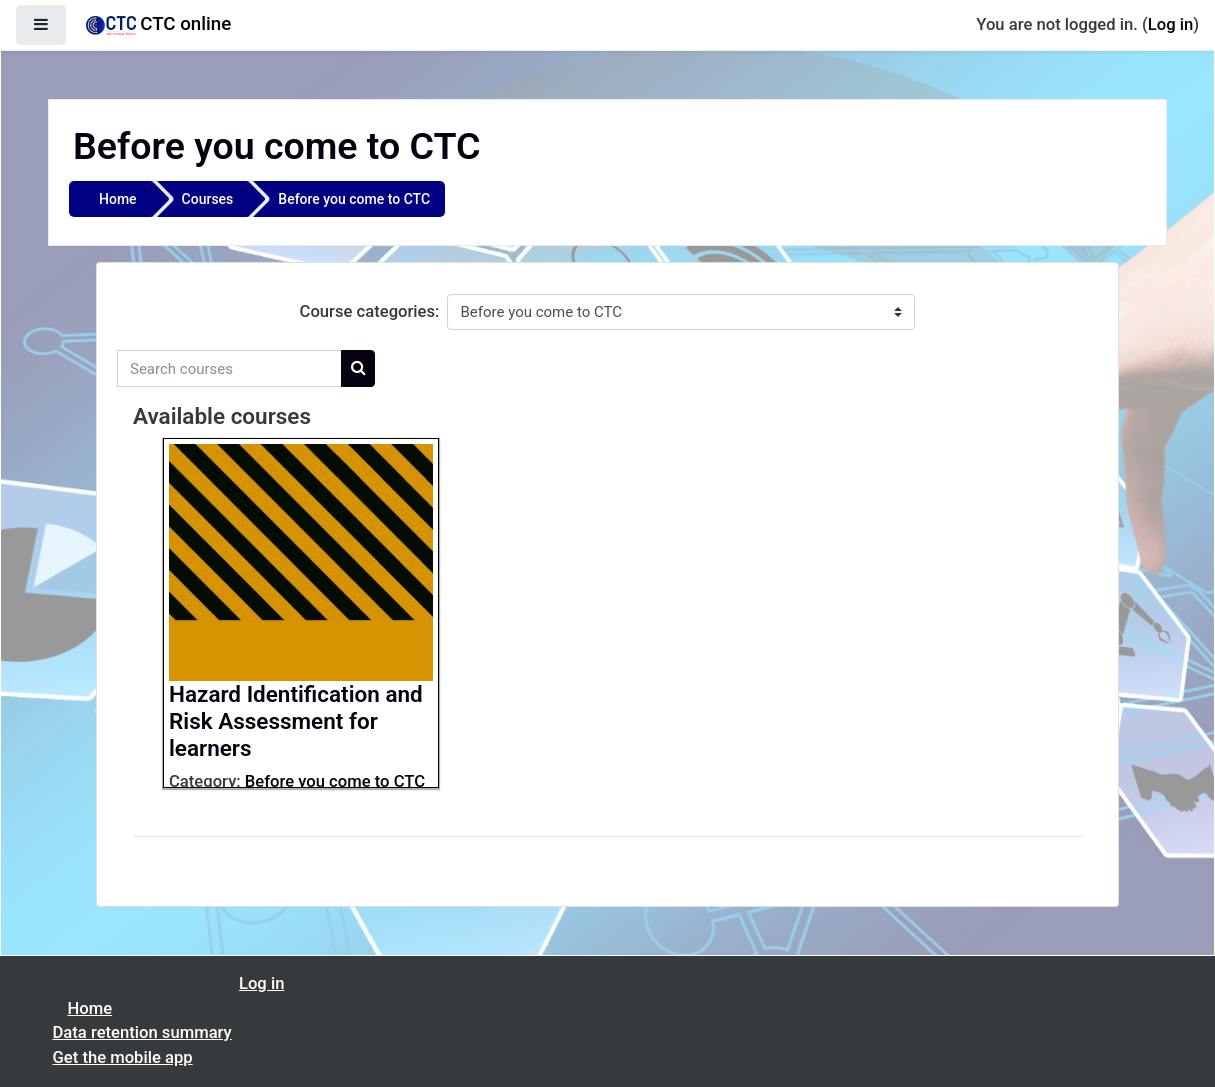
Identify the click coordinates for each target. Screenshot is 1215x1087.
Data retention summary (142, 1032)
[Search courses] (229, 368)
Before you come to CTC (354, 199)
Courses (208, 199)
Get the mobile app (123, 1057)
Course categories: (370, 311)
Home (118, 199)
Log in (1170, 24)
